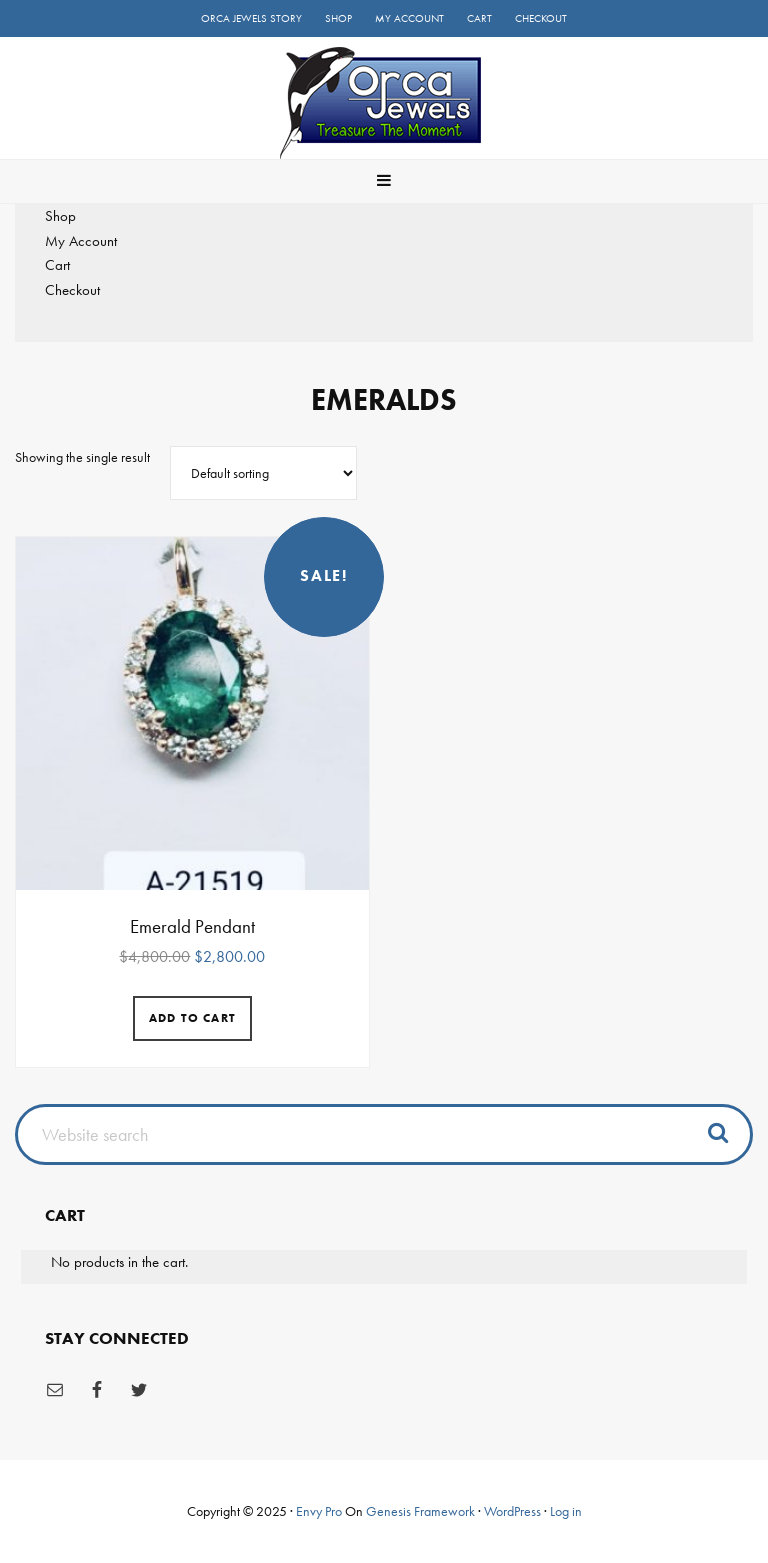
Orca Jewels (384, 103)
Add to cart (192, 1018)
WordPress (512, 1511)
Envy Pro (319, 1511)
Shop (60, 216)
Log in (566, 1511)
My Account (81, 241)
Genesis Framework (420, 1511)
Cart (57, 265)
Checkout (72, 290)
